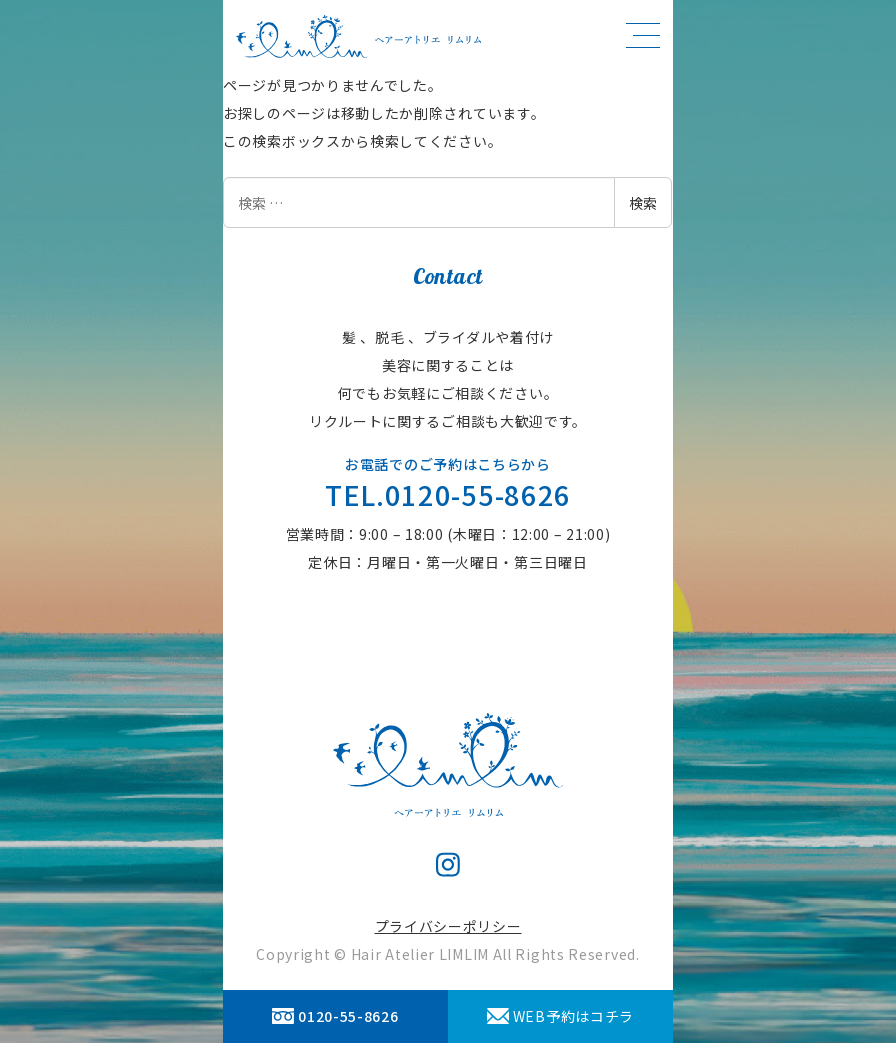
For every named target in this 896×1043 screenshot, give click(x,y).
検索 (643, 203)
